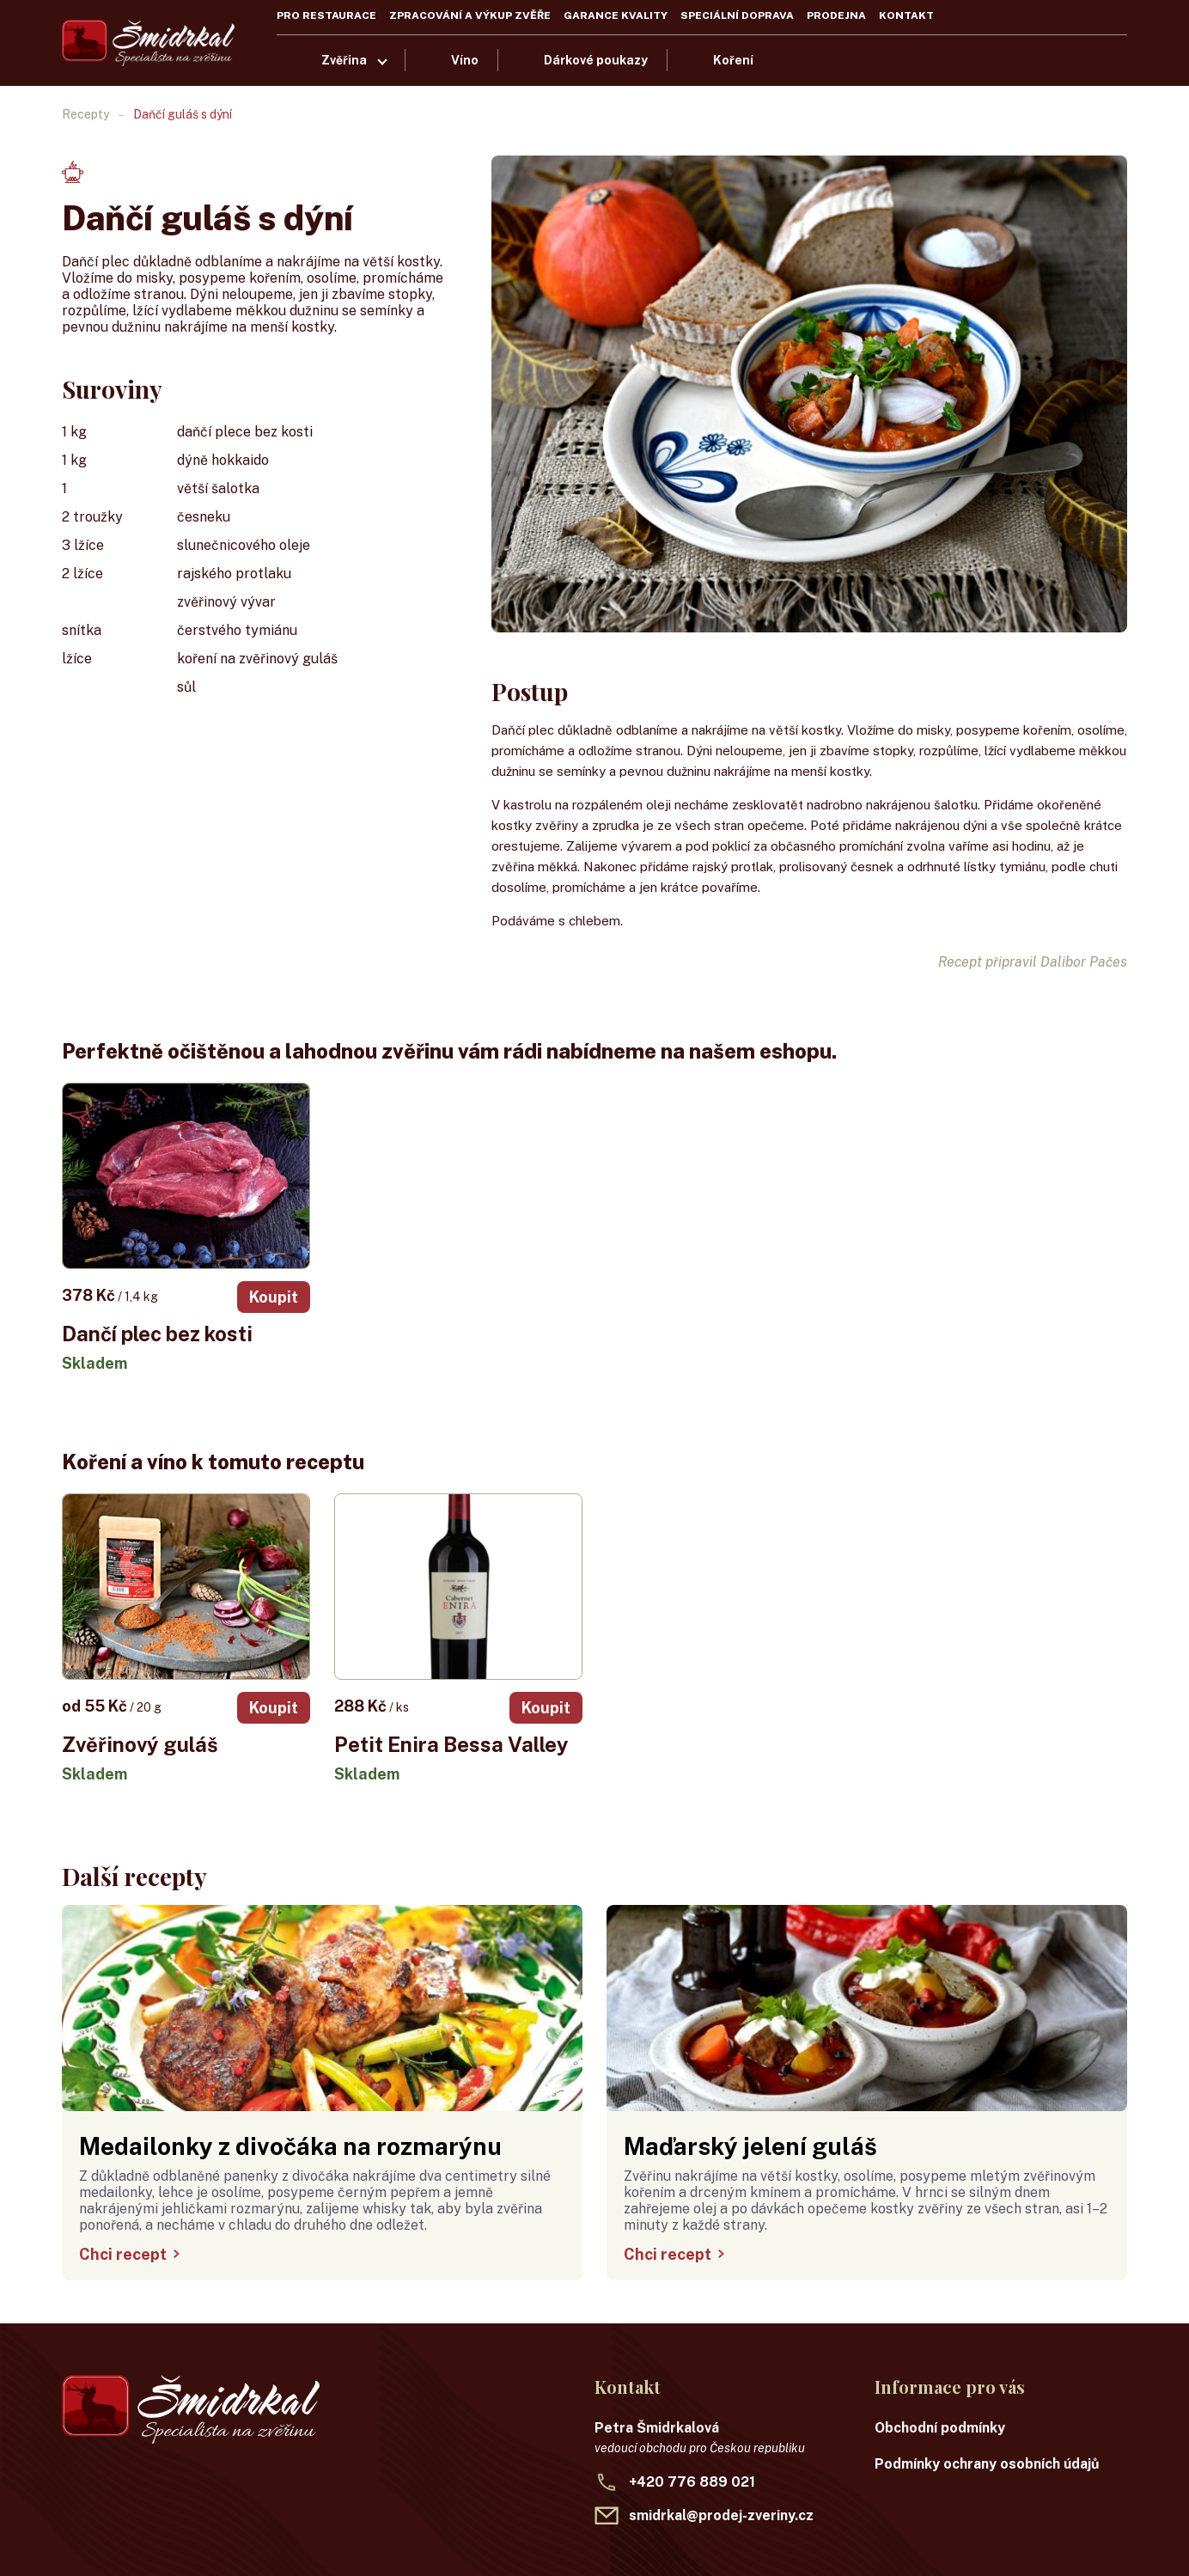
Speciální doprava (737, 15)
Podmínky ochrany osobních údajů (987, 2464)
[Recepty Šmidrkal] (148, 43)
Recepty (85, 114)
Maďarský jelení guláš (750, 2146)
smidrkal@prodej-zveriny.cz (721, 2515)
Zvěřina (344, 60)
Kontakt (906, 15)
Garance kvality (616, 15)
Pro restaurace (326, 15)
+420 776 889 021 (692, 2482)
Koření (733, 60)
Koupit (273, 1297)
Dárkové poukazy (596, 60)
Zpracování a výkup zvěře (470, 15)
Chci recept (129, 2254)
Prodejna (836, 15)
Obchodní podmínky (940, 2428)
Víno (465, 60)
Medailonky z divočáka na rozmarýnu (290, 2146)
